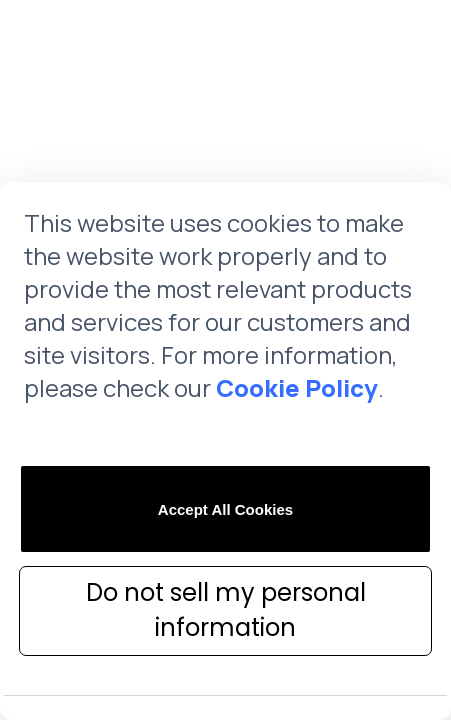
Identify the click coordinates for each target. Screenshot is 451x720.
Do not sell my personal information (226, 610)
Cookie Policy (297, 387)
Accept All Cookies (225, 509)
